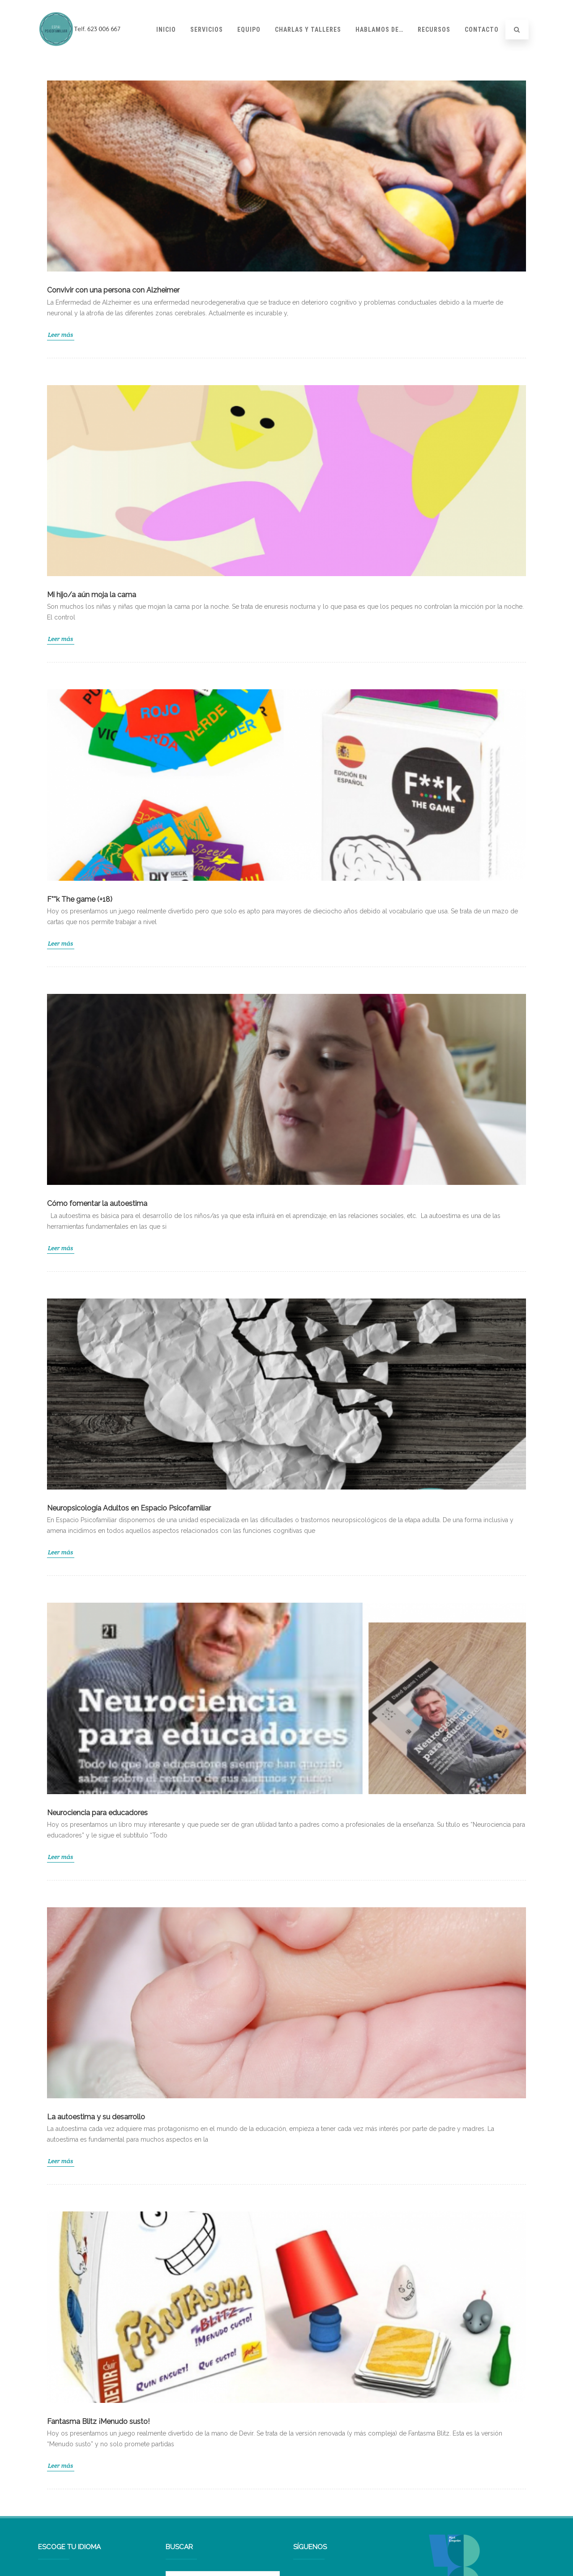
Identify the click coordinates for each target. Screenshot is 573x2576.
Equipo (249, 29)
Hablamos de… (379, 29)
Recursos (434, 29)
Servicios (206, 29)
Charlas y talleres (308, 29)
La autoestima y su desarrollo (96, 2117)
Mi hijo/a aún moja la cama (91, 594)
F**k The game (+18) (79, 899)
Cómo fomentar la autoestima (97, 1203)
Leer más (60, 335)
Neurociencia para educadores (97, 1812)
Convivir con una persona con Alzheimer (113, 290)
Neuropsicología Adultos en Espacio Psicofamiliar (129, 1508)
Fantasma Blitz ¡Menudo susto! (98, 2421)
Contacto (482, 29)
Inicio (166, 29)
